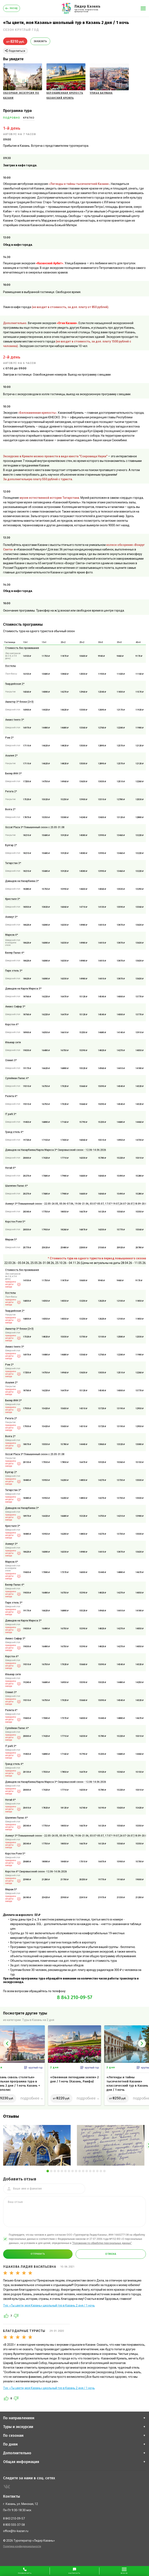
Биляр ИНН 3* (13, 773)
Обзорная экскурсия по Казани (21, 95)
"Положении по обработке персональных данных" (102, 2243)
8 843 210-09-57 (14, 2518)
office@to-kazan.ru (15, 2531)
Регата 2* (11, 791)
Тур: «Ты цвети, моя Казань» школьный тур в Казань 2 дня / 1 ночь (49, 2305)
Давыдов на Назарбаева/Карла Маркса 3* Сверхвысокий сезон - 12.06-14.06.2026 (55, 1149)
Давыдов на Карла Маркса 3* (23, 988)
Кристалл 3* (12, 899)
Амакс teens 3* (14, 719)
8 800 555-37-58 (14, 2524)
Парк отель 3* (13, 970)
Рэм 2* (9, 737)
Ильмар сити (13, 1042)
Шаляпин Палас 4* (16, 1185)
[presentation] (7, 2043)
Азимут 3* (11, 916)
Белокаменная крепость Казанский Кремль (64, 95)
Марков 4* (11, 934)
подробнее (29, 2098)
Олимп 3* (11, 1060)
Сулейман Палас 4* (17, 1078)
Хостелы (10, 665)
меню (124, 2573)
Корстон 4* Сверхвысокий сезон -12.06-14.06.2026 (36, 1871)
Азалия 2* (11, 755)
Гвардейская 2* (14, 683)
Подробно (11, 117)
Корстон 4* (12, 1024)
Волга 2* (10, 809)
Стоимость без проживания (22, 648)
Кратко (28, 117)
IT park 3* (10, 1114)
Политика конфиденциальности (22, 2546)
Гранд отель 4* (14, 1132)
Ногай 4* (10, 1167)
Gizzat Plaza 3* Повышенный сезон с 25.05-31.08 (34, 827)
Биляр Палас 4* (14, 952)
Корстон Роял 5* (15, 1221)
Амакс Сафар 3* (15, 1006)
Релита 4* (11, 1096)
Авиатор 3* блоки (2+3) (19, 701)
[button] (74, 2571)
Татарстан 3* (13, 863)
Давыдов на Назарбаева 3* (22, 881)
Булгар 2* (11, 845)
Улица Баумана (101, 93)
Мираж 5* (11, 1239)
